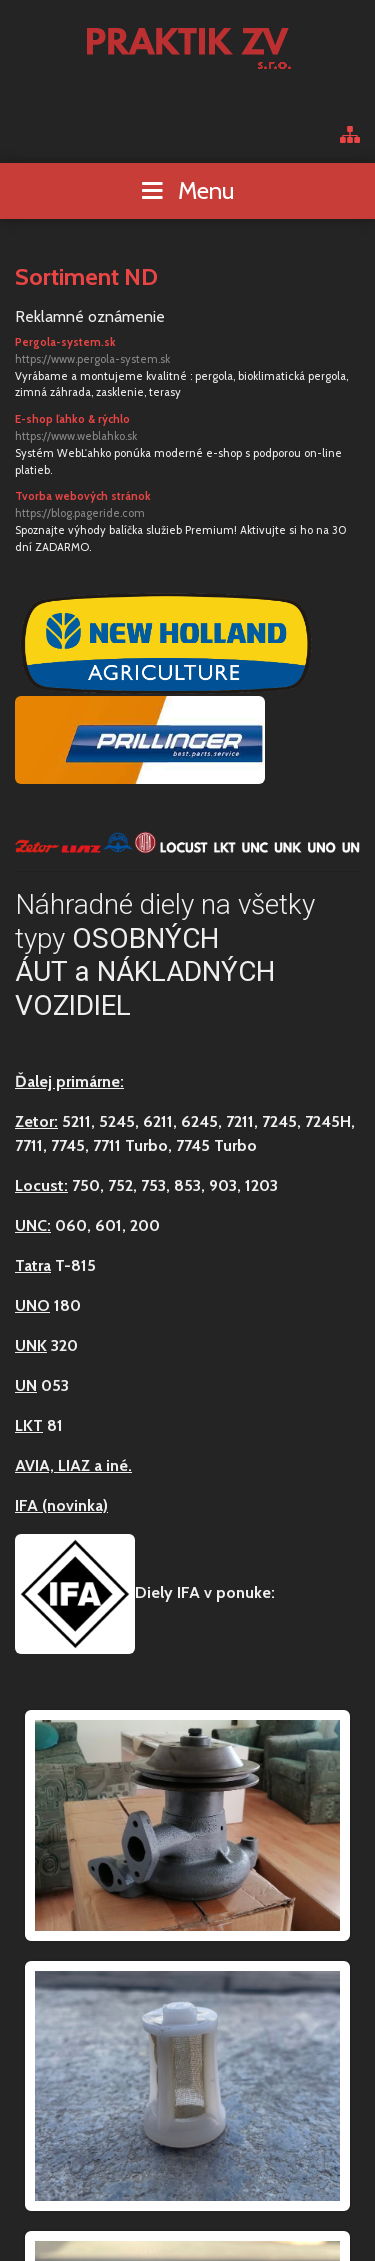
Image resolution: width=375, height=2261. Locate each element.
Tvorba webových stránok (187, 505)
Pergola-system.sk (187, 351)
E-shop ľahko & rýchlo (187, 428)
